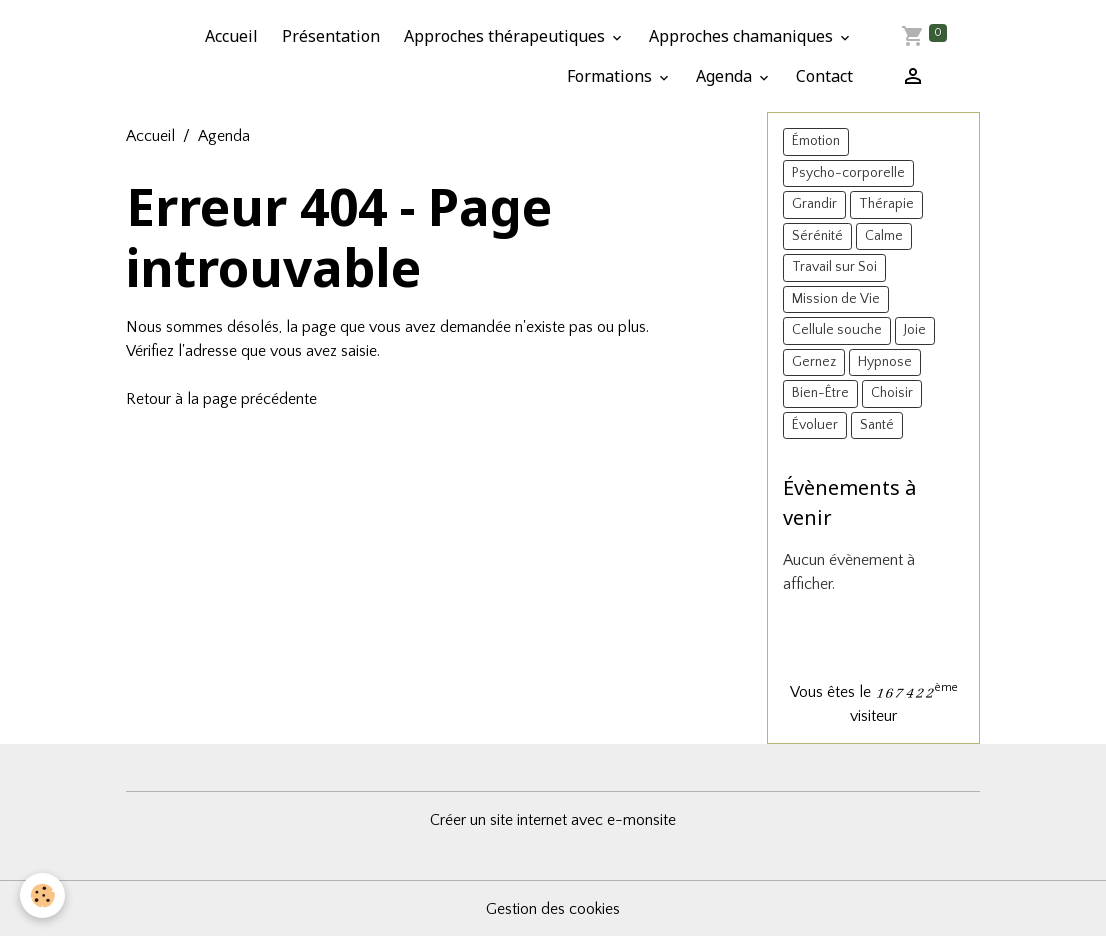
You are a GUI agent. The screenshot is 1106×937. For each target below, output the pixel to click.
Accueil (231, 36)
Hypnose (885, 362)
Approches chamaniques (743, 36)
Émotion (816, 141)
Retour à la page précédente (221, 399)
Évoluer (815, 425)
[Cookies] (42, 895)
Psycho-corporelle (848, 173)
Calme (884, 236)
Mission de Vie (836, 299)
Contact (824, 76)
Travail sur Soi (834, 267)
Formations (611, 76)
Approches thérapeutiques (506, 36)
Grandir (814, 204)
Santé (877, 425)
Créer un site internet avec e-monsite (553, 820)
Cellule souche (837, 330)
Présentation (331, 36)
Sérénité (817, 236)
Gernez (814, 362)
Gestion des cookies (553, 909)
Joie (915, 330)
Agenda (726, 76)
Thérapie (886, 204)
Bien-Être (820, 393)
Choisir (892, 393)
